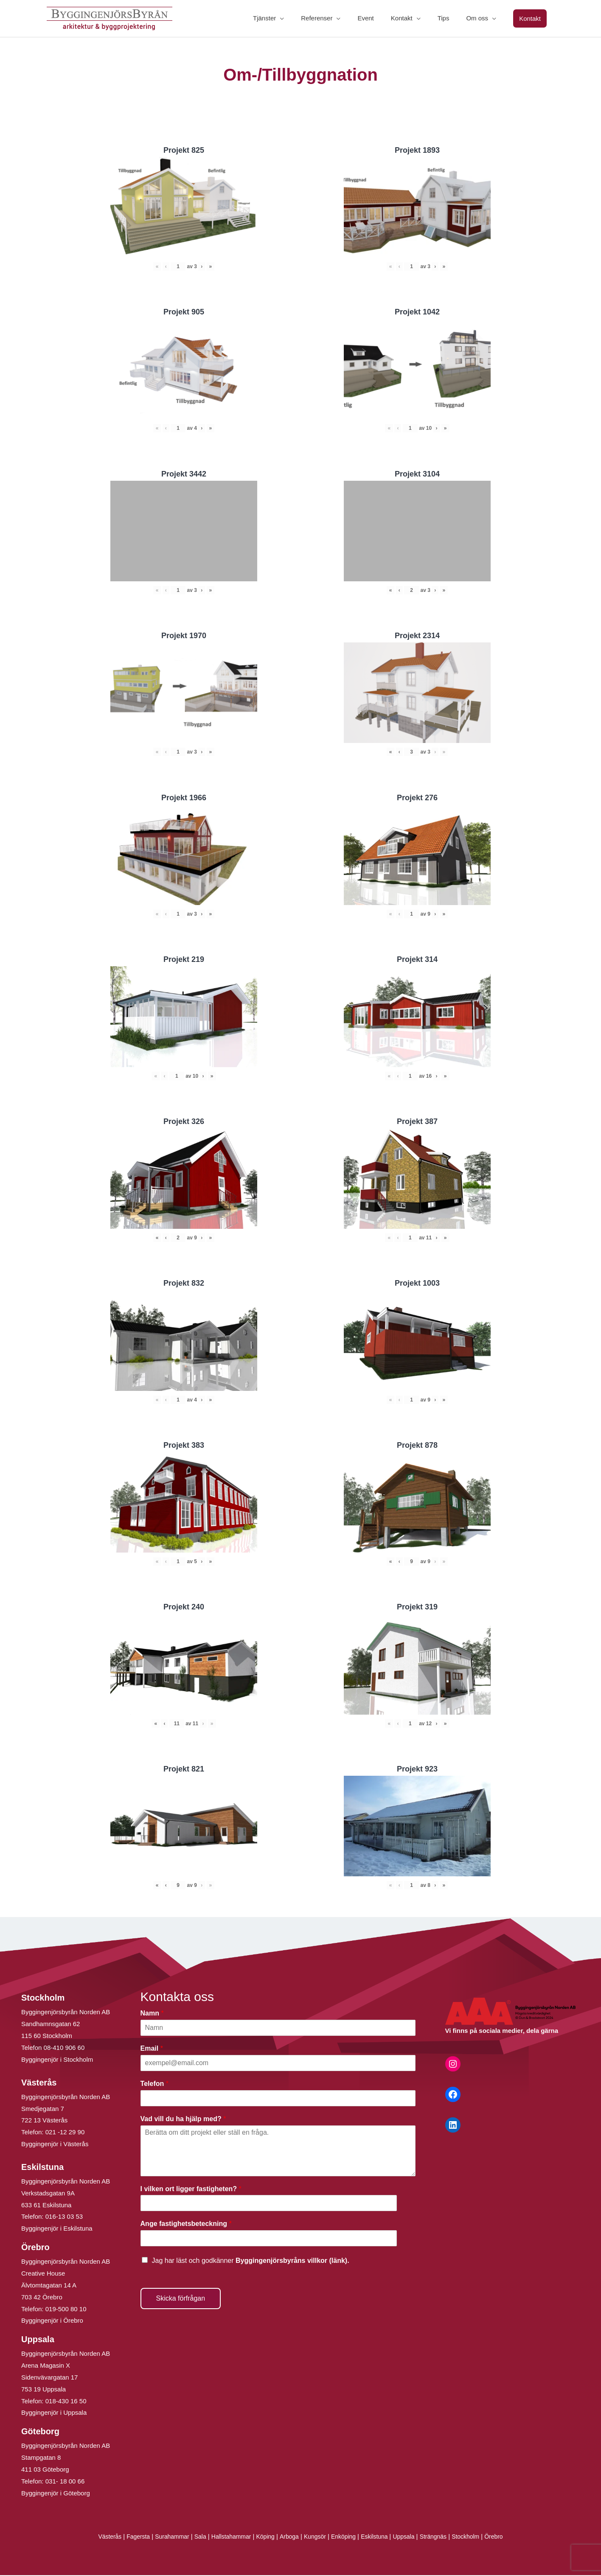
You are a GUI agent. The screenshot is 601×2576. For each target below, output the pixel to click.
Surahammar (164, 2537)
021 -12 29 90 (65, 2132)
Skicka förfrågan (180, 2299)
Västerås (98, 2537)
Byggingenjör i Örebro (52, 2321)
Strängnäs (441, 2537)
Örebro (506, 2537)
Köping (263, 2537)
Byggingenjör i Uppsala (54, 2413)
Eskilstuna (380, 2537)
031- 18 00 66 (65, 2482)
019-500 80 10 (65, 2309)
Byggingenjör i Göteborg (55, 2494)
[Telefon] (278, 2099)
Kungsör (316, 2537)
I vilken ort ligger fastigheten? (191, 2189)
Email (151, 2049)
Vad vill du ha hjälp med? (183, 2119)
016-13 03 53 (63, 2217)
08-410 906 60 (64, 2048)
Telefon (154, 2084)
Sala (194, 2537)
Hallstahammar (226, 2537)
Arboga (288, 2537)
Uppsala (410, 2537)
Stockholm (476, 2537)
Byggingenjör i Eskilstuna (57, 2229)
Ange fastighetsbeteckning (186, 2224)
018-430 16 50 (66, 2401)
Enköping (346, 2537)
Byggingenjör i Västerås (54, 2144)
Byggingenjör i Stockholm (57, 2060)
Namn (152, 2014)
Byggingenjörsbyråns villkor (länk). (292, 2261)
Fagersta (127, 2537)
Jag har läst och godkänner (250, 2261)
